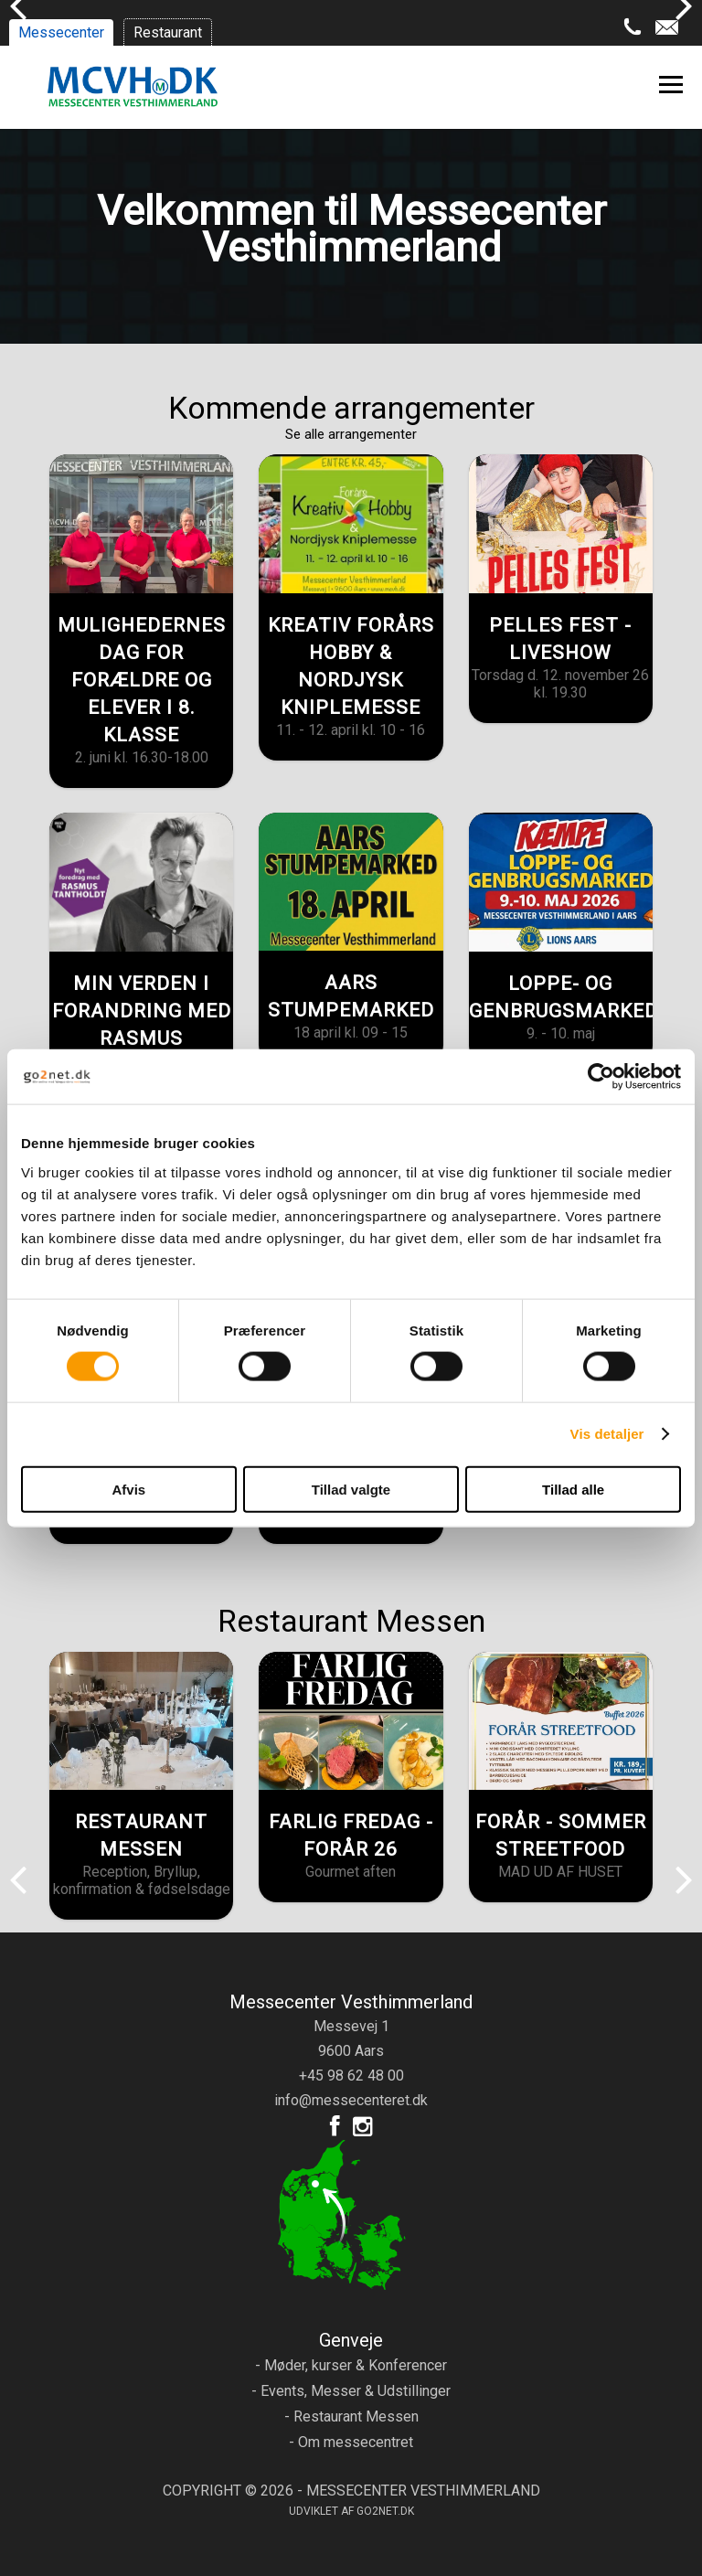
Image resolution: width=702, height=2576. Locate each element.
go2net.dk (385, 2511)
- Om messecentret (351, 2442)
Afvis (128, 1488)
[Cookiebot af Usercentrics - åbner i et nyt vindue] (601, 1077)
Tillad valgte (351, 1488)
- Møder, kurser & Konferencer (351, 2365)
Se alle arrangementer (351, 434)
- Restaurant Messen (351, 2416)
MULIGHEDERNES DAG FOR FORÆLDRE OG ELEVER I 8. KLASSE (142, 680)
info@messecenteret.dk (351, 2100)
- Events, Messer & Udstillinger (351, 2391)
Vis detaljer (607, 1434)
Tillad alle (573, 1488)
